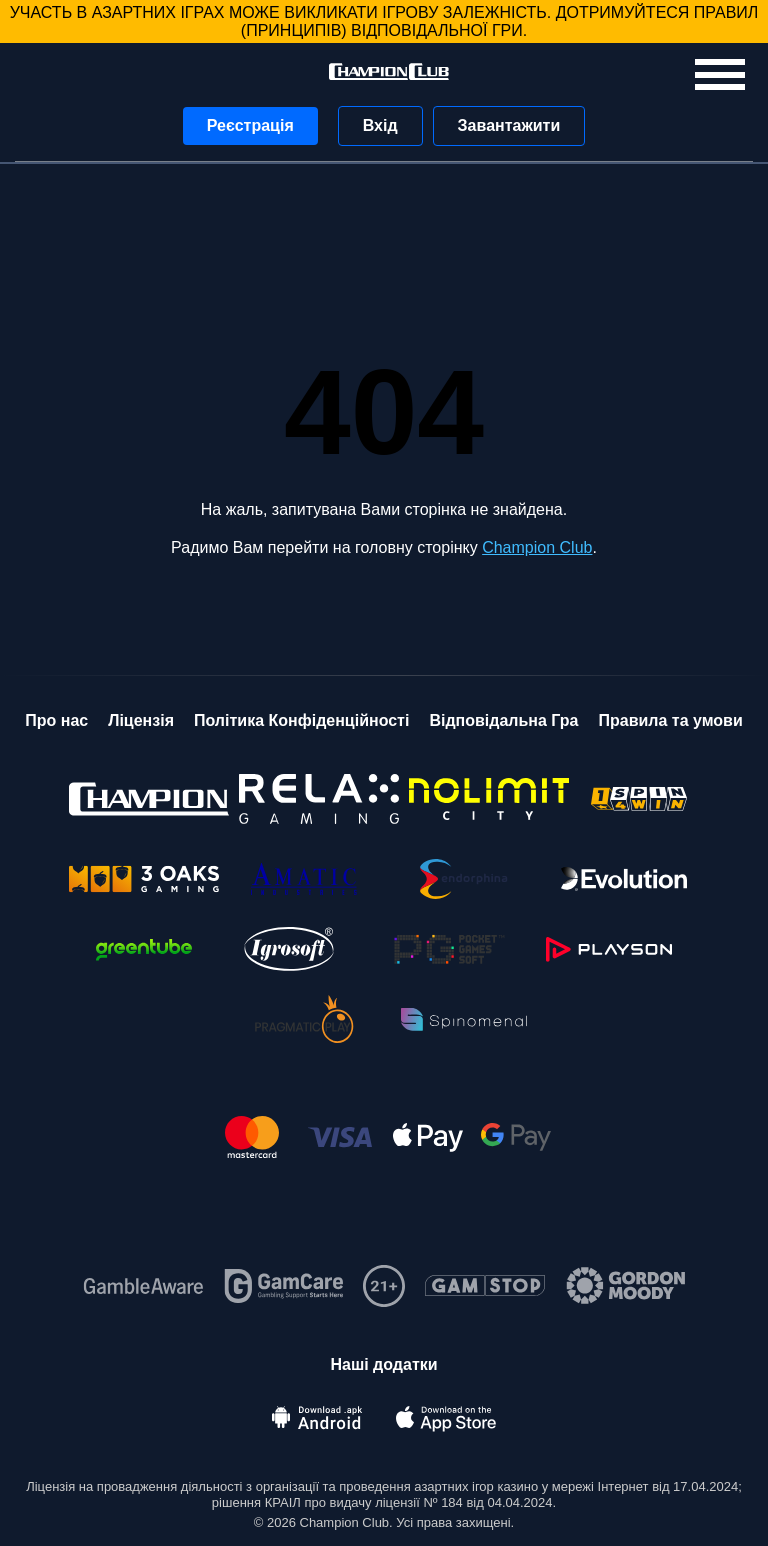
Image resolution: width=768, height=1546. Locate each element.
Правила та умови (670, 720)
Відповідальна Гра (503, 720)
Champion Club (537, 547)
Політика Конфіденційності (301, 720)
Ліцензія (141, 720)
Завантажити (509, 125)
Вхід (380, 125)
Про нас (56, 720)
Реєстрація (250, 125)
